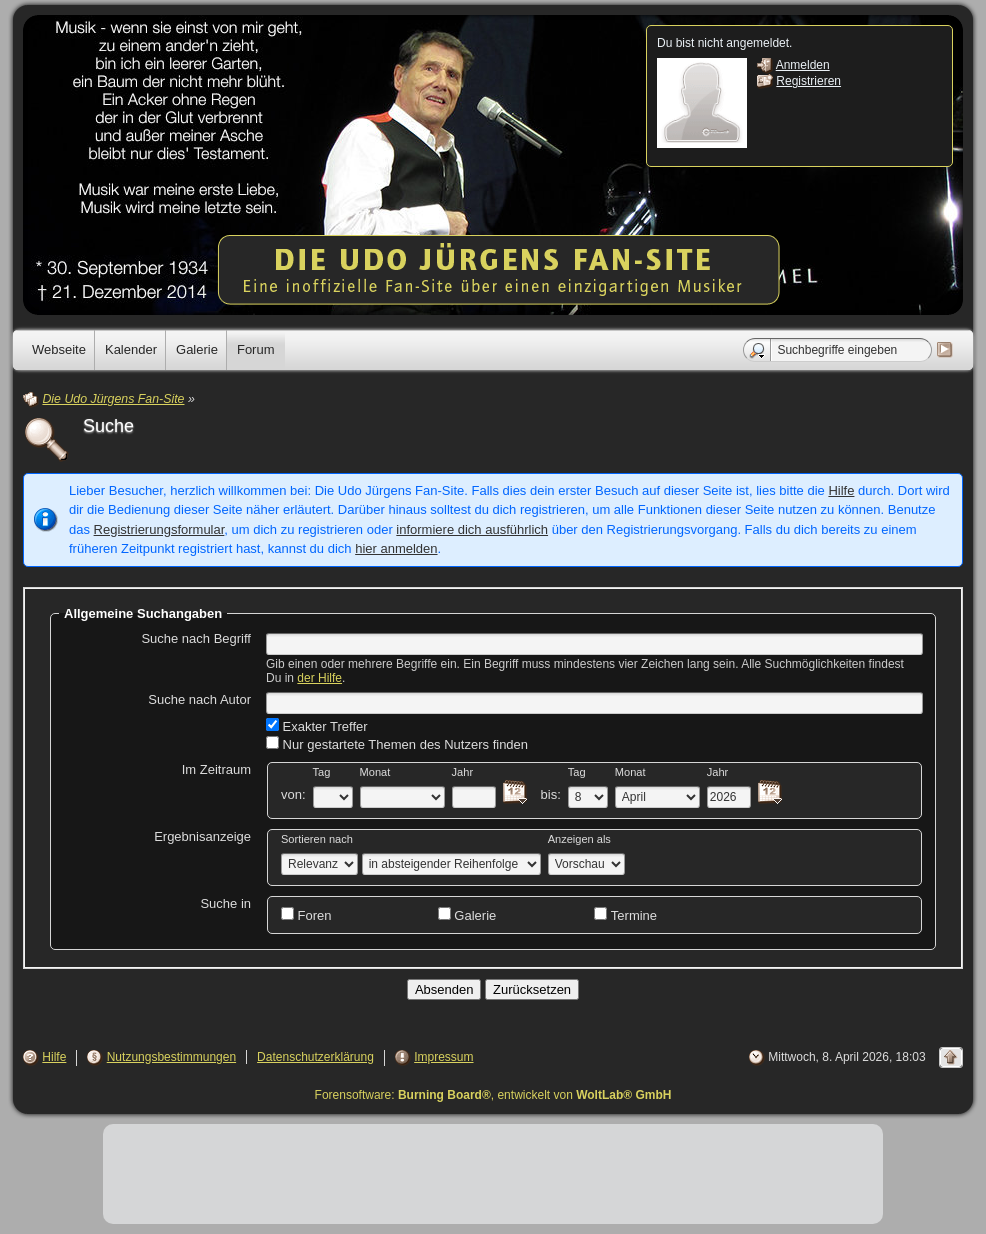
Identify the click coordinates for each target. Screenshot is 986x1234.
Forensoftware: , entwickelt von (493, 1095)
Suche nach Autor (199, 699)
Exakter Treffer (317, 726)
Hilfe (841, 490)
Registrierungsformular (159, 529)
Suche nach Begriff (196, 638)
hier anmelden (396, 548)
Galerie (467, 915)
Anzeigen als (579, 839)
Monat (375, 772)
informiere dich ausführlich (472, 529)
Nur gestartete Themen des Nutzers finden (397, 744)
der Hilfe (319, 678)
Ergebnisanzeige (202, 836)
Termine (625, 915)
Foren (306, 915)
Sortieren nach (317, 839)
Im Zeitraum (216, 769)
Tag (322, 772)
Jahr (463, 772)
